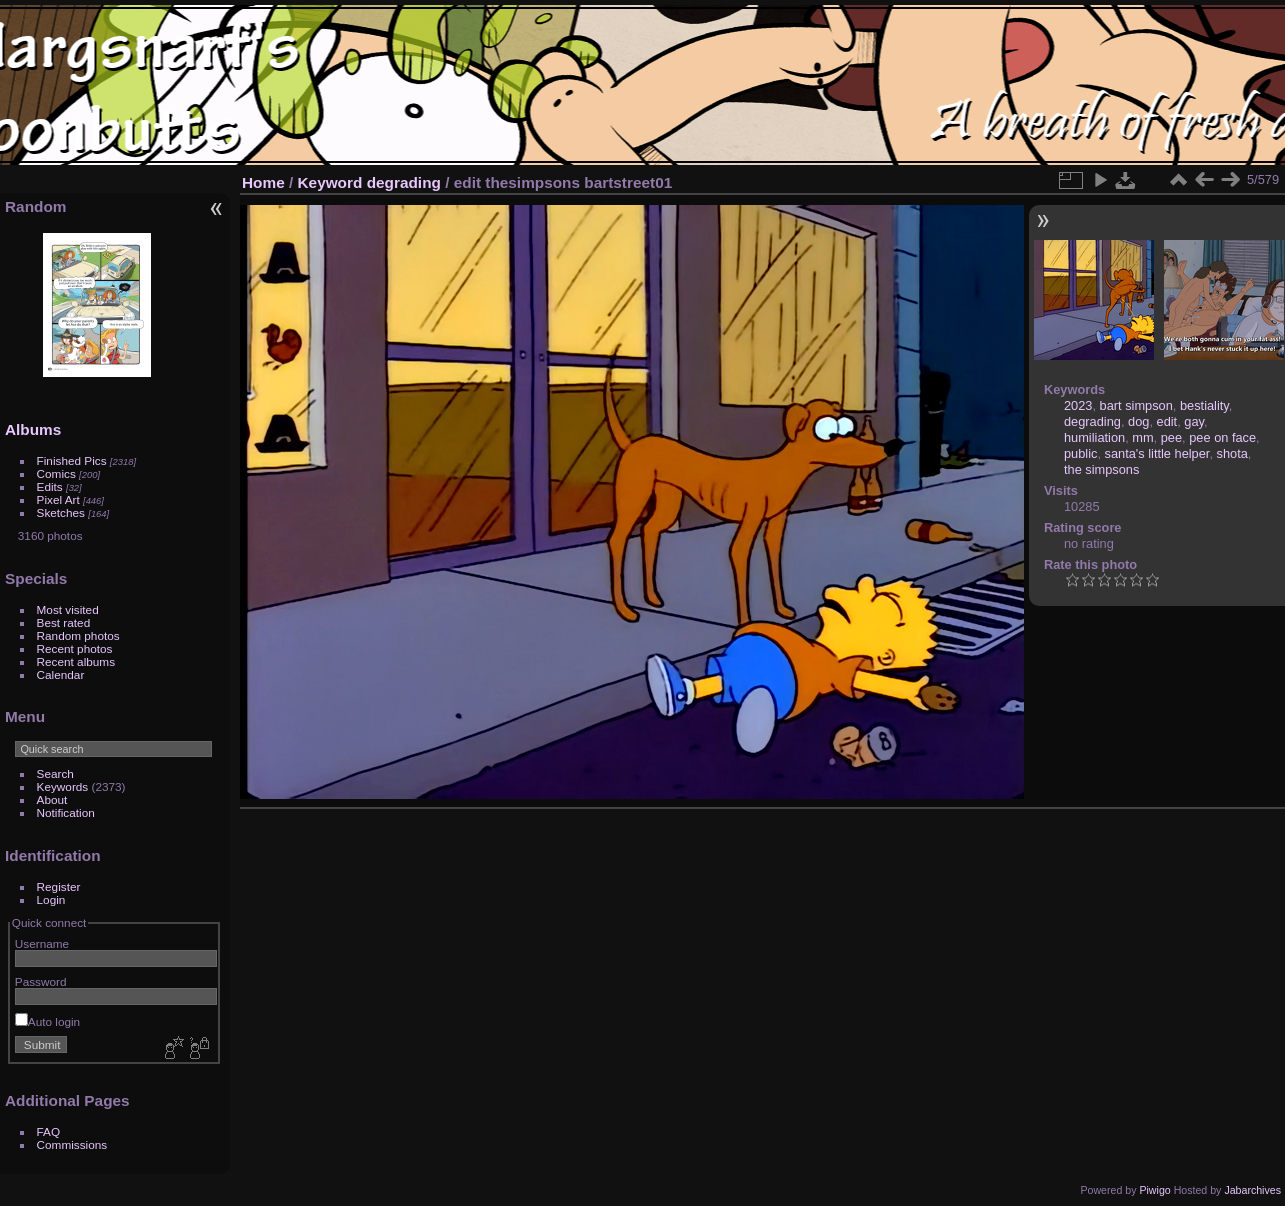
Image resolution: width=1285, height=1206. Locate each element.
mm (1142, 437)
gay (1194, 421)
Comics (56, 473)
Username (42, 943)
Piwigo (1154, 1190)
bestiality (1204, 405)
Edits (50, 486)
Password (41, 981)
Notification (66, 812)
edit (1167, 421)
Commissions (72, 1144)
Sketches (61, 512)
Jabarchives (1252, 1190)
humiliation (1094, 437)
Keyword (330, 182)
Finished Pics (72, 460)
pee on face (1222, 437)
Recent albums (76, 661)
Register (59, 886)
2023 (1078, 405)
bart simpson (1136, 405)
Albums (33, 429)
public (1080, 453)
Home (263, 182)
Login (51, 899)
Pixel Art (58, 499)
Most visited (68, 609)
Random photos (78, 635)
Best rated (64, 622)
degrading (404, 182)
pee (1171, 437)
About (52, 799)
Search (55, 773)
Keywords (63, 786)
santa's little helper (1157, 453)
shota (1232, 453)
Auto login (47, 1021)
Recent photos (75, 648)
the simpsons (1101, 469)
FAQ (49, 1131)
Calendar (61, 674)
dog (1138, 421)
